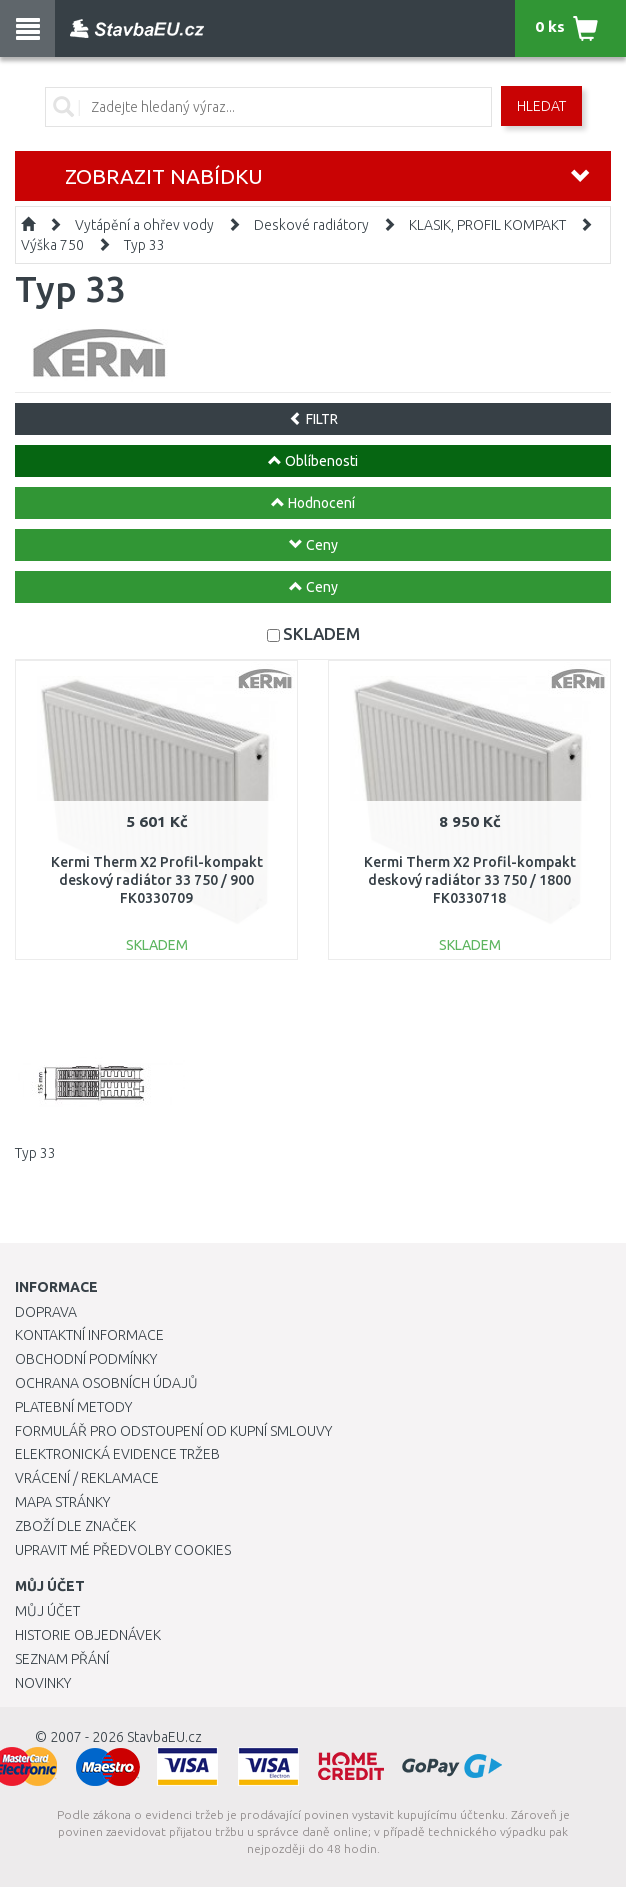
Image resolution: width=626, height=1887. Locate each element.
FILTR (313, 419)
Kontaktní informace (89, 1335)
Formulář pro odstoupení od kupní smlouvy (173, 1431)
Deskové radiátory (311, 225)
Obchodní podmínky (86, 1359)
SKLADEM (321, 633)
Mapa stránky (62, 1502)
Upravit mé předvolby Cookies (123, 1550)
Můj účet (47, 1611)
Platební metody (73, 1407)
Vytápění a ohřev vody (144, 225)
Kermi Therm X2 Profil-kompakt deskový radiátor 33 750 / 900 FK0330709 (157, 880)
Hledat (541, 106)
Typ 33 (144, 245)
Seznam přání (62, 1659)
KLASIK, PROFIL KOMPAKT (487, 225)
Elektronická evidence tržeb (117, 1454)
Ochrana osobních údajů (106, 1383)
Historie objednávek (88, 1635)
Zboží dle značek (75, 1526)
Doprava (46, 1312)
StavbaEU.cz (164, 1737)
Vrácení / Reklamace (87, 1478)
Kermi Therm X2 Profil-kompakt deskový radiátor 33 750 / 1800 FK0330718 (470, 880)
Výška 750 (52, 245)
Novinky (43, 1683)
